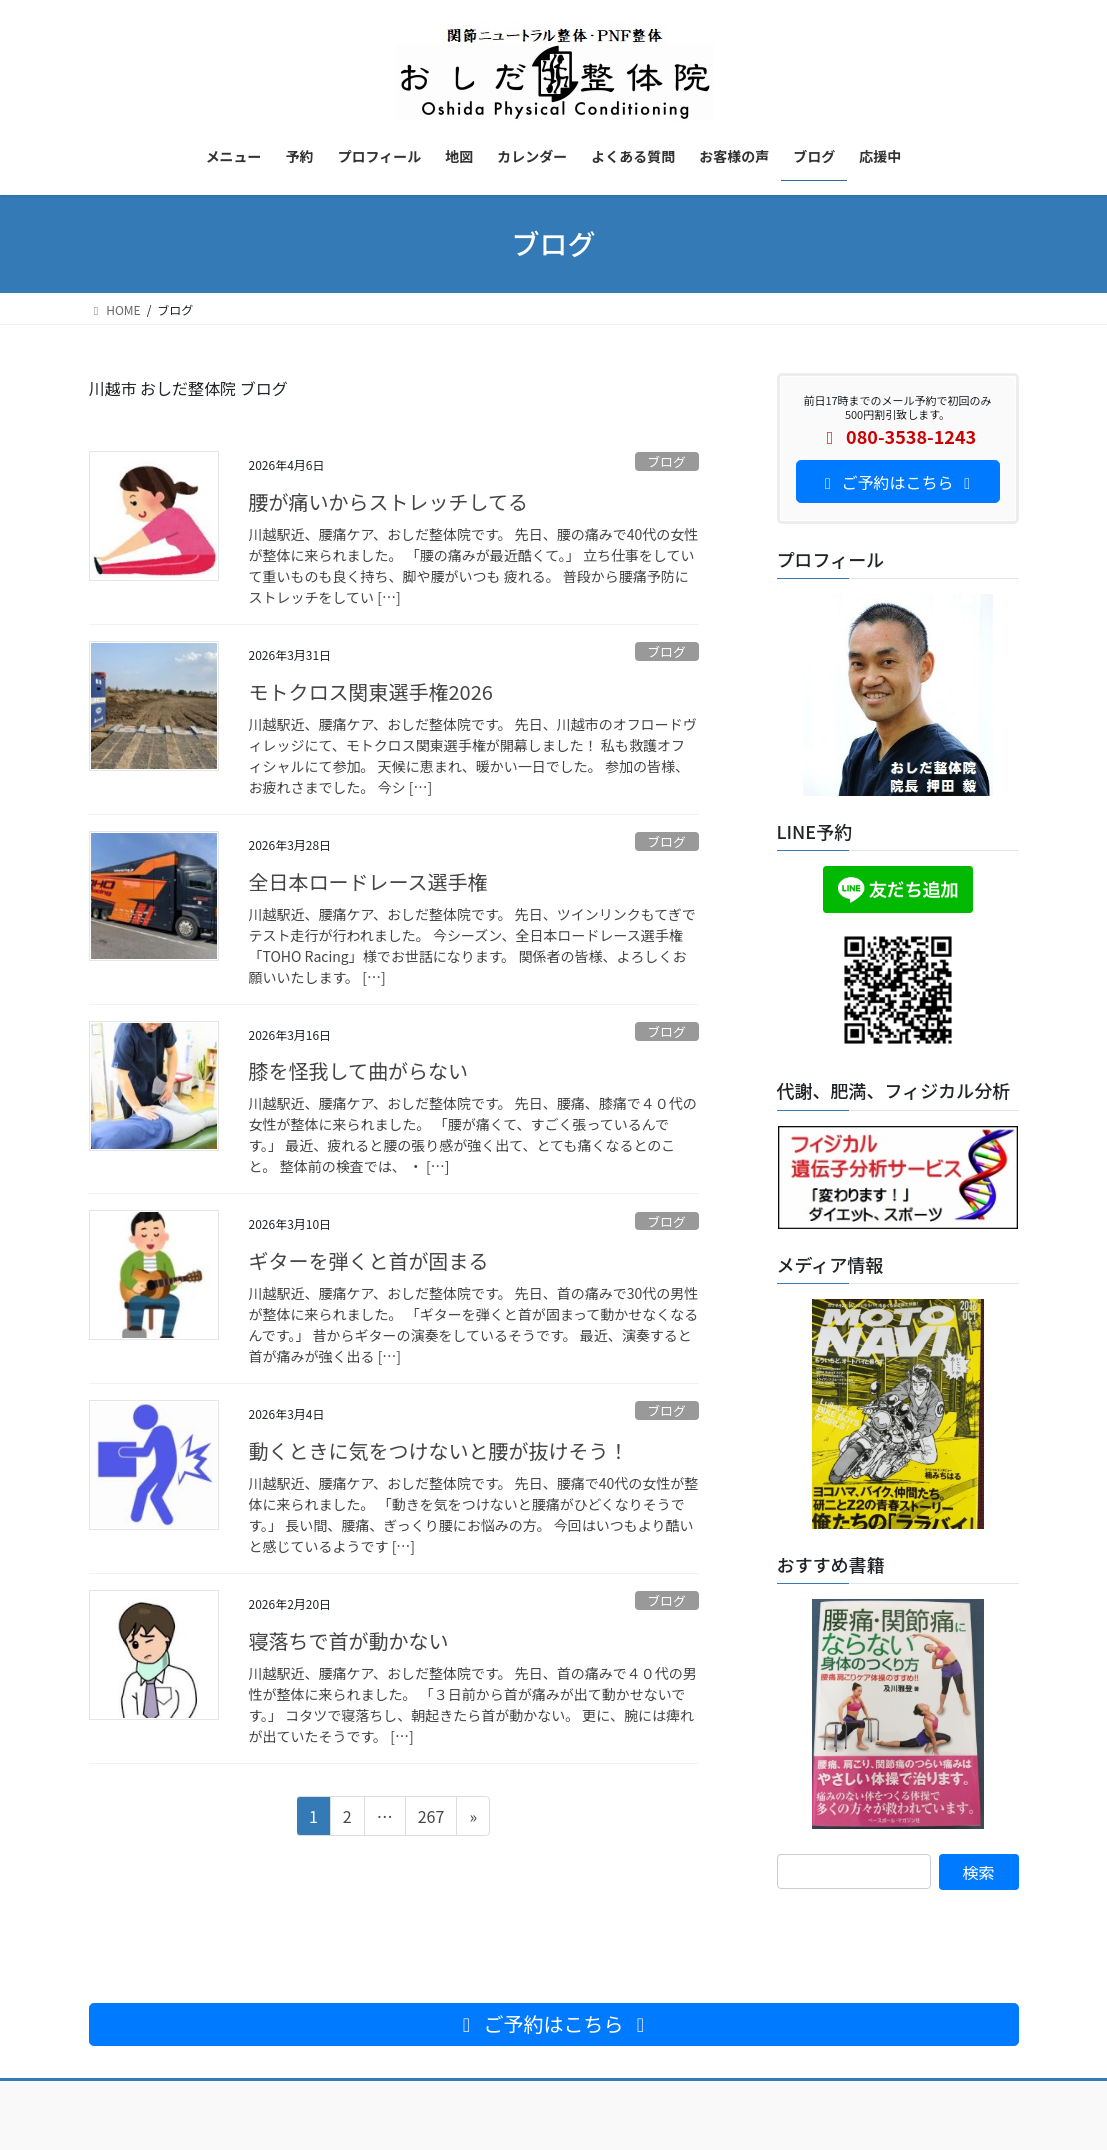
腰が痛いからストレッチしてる (388, 501)
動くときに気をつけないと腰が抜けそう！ (439, 1450)
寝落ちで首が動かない (349, 1640)
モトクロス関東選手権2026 (371, 691)
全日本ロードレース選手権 (368, 881)
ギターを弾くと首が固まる (369, 1260)
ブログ (666, 461)
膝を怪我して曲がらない (358, 1070)
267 (431, 1819)
